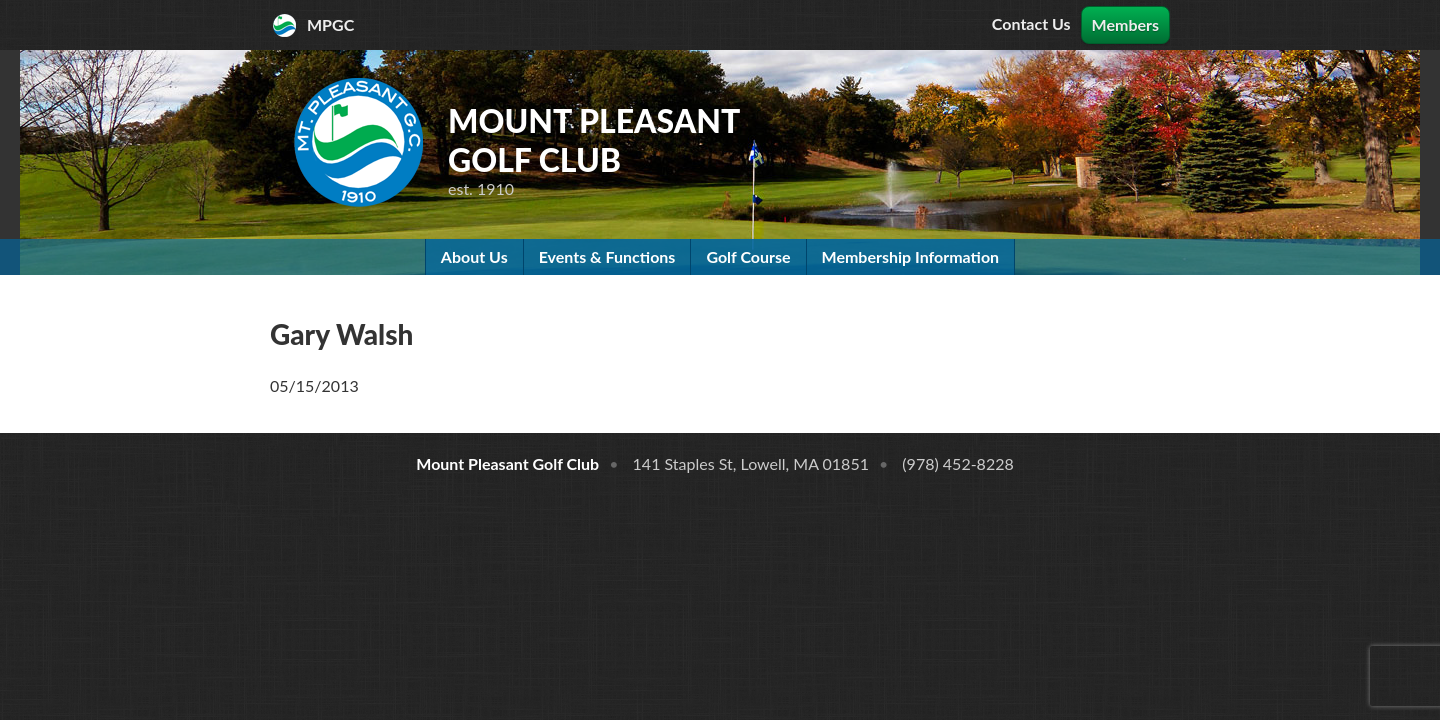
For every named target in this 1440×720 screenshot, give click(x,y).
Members (1125, 24)
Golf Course (748, 256)
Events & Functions (607, 256)
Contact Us (1031, 23)
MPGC (330, 24)
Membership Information (911, 256)
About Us (474, 256)
